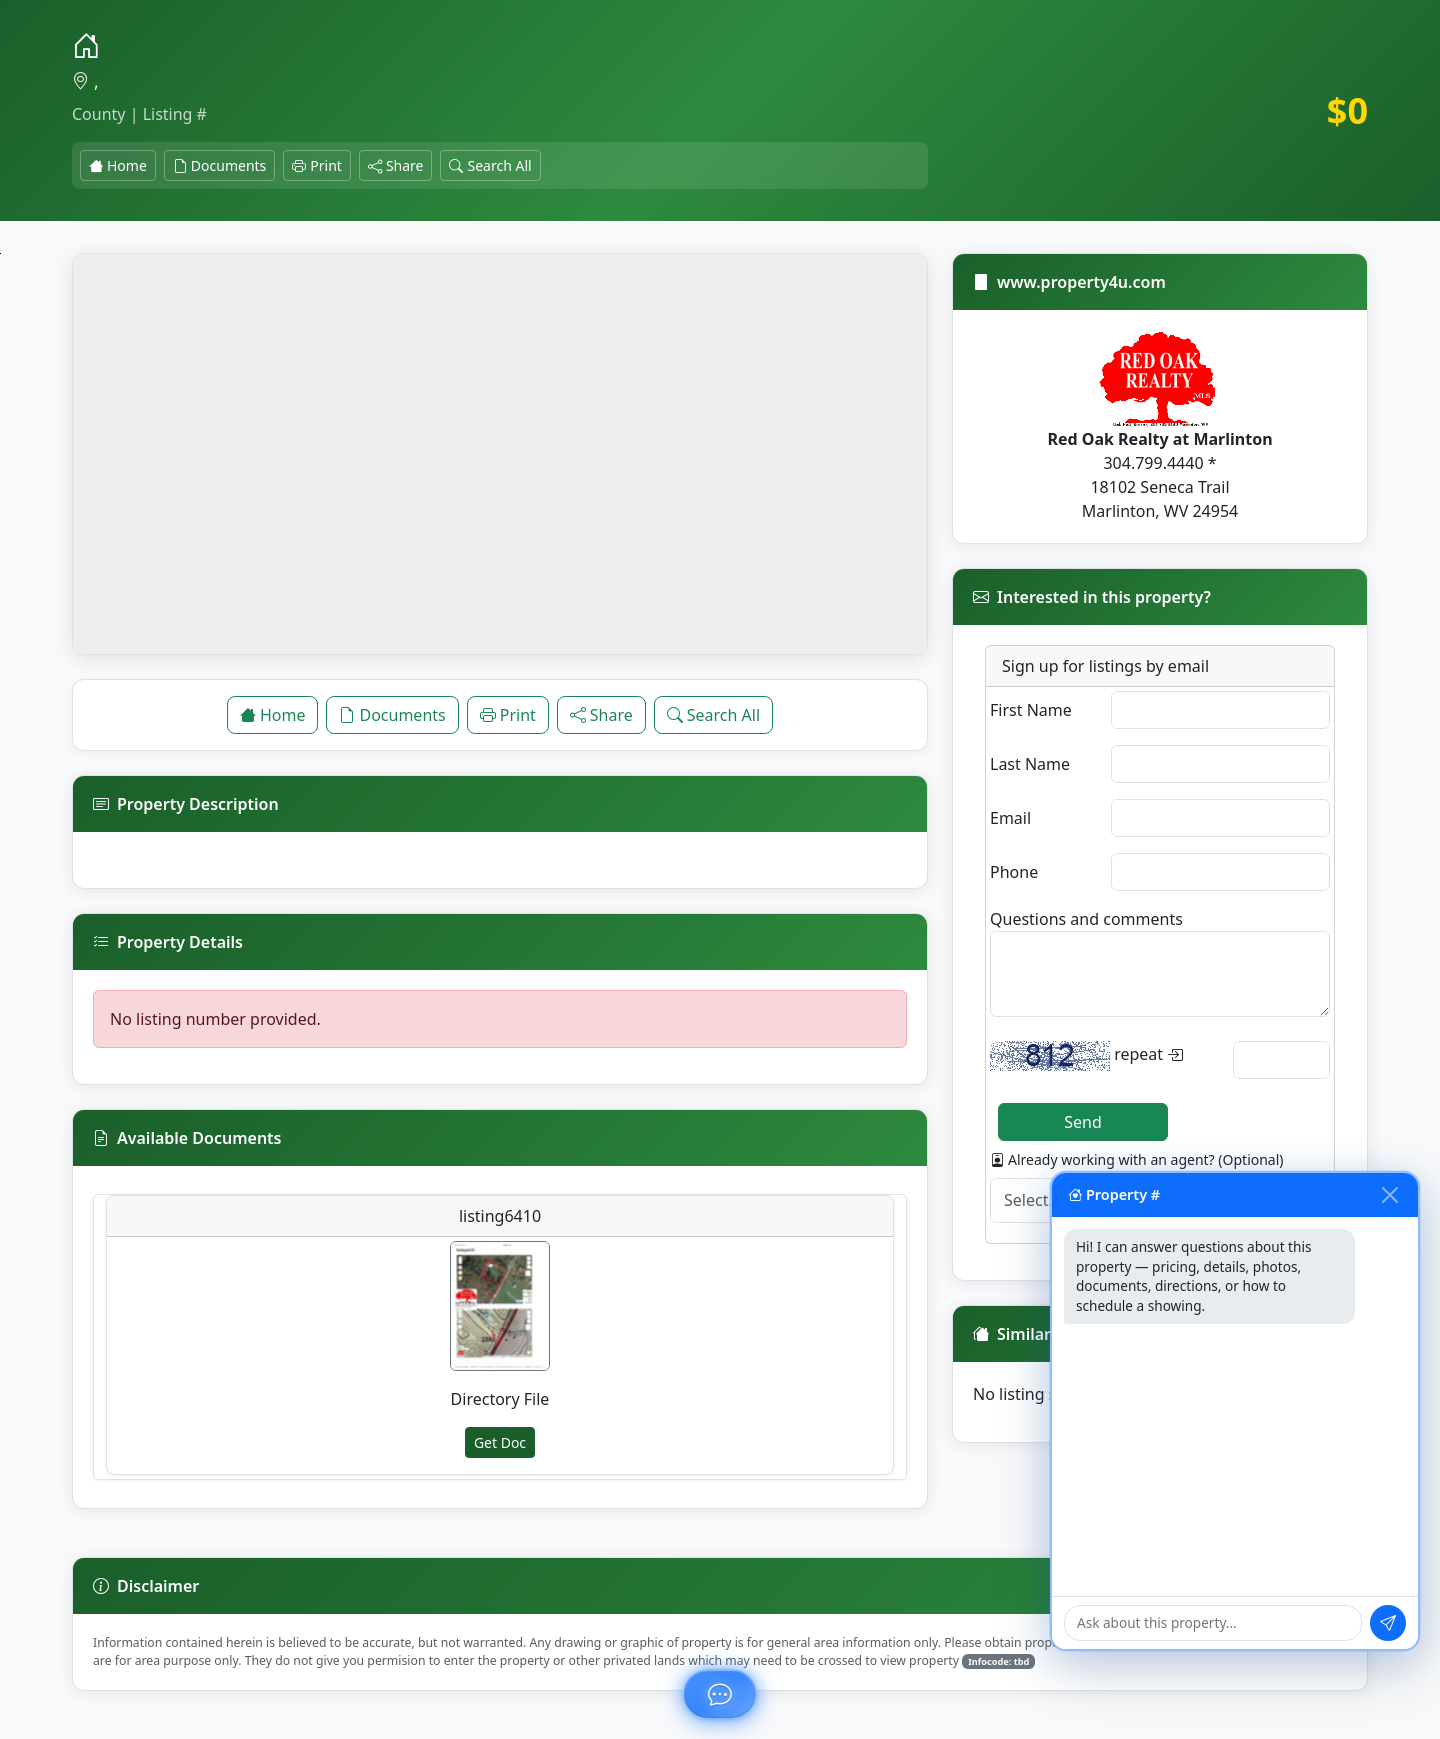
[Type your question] (1213, 1622)
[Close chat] (1390, 1195)
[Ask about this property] (720, 1694)
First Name (1031, 710)
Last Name (1030, 764)
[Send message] (1388, 1623)
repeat (1086, 1056)
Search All (490, 165)
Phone (1014, 872)
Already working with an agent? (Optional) (1137, 1159)
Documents (219, 165)
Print (317, 165)
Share (396, 165)
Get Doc (500, 1442)
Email (1010, 818)
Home (118, 165)
